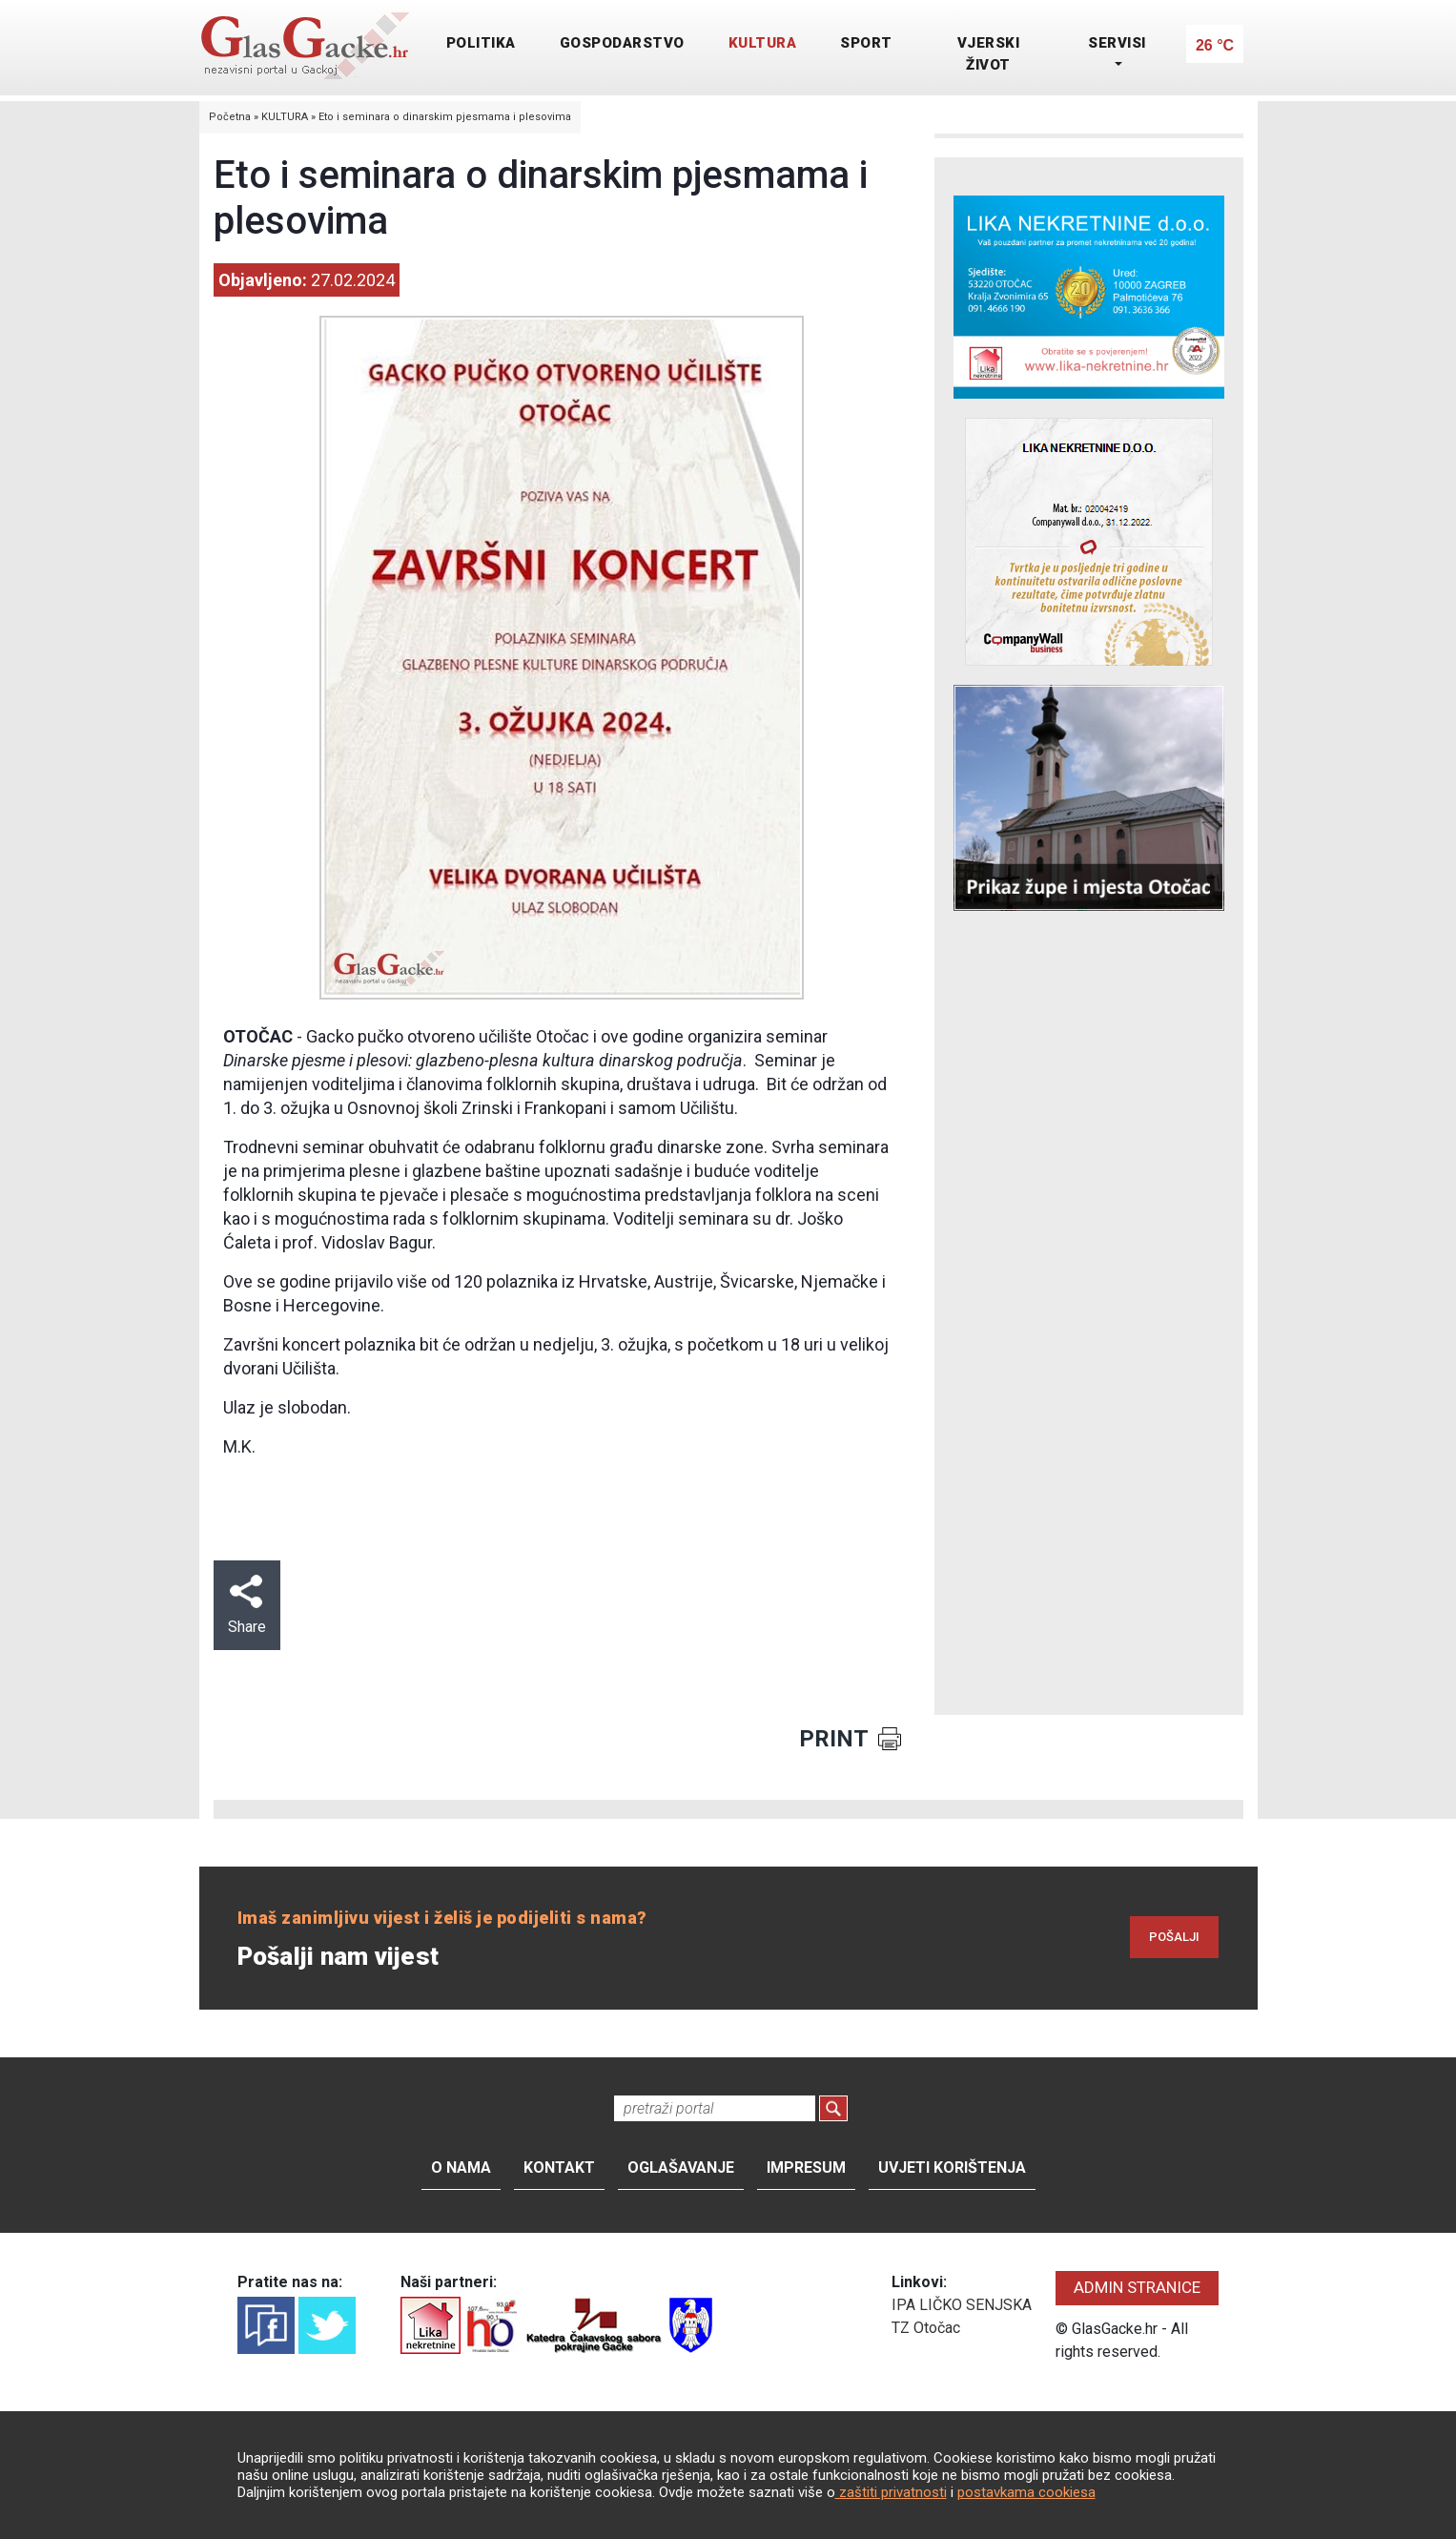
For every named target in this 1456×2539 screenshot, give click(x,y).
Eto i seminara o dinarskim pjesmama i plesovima (444, 117)
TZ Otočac (926, 2328)
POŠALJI (1174, 1937)
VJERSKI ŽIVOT (988, 53)
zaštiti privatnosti (891, 2492)
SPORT (866, 43)
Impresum (806, 2167)
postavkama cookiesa (1026, 2492)
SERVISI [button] (1117, 43)
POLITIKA (481, 43)
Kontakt (559, 2167)
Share (247, 1605)
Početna (230, 117)
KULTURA (762, 43)
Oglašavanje (680, 2167)
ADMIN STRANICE (1137, 2287)
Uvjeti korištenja (952, 2167)
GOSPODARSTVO (622, 43)
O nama (461, 2167)
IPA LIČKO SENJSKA (962, 2305)
